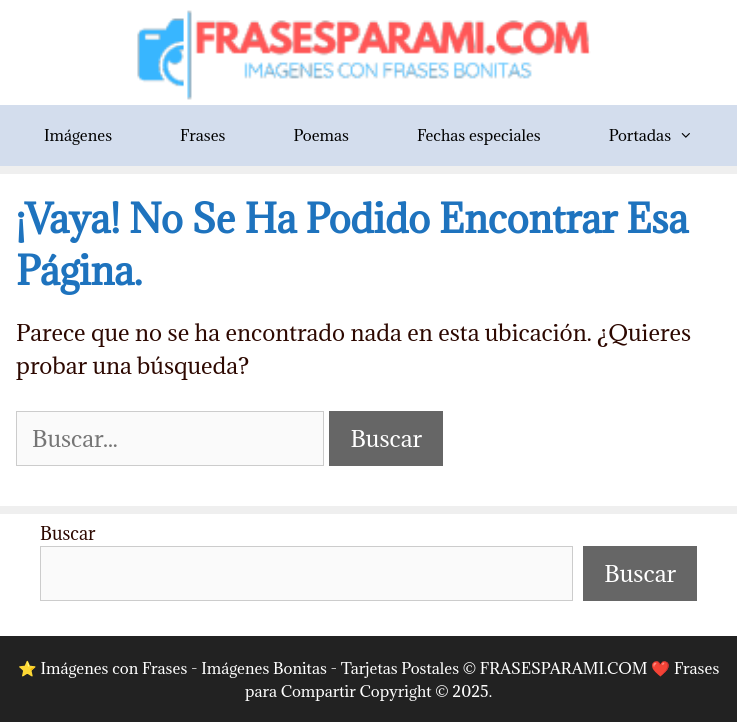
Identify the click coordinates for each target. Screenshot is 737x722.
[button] (699, 135)
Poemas (320, 135)
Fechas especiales (479, 135)
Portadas (668, 135)
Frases (202, 135)
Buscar (67, 533)
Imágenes (78, 135)
